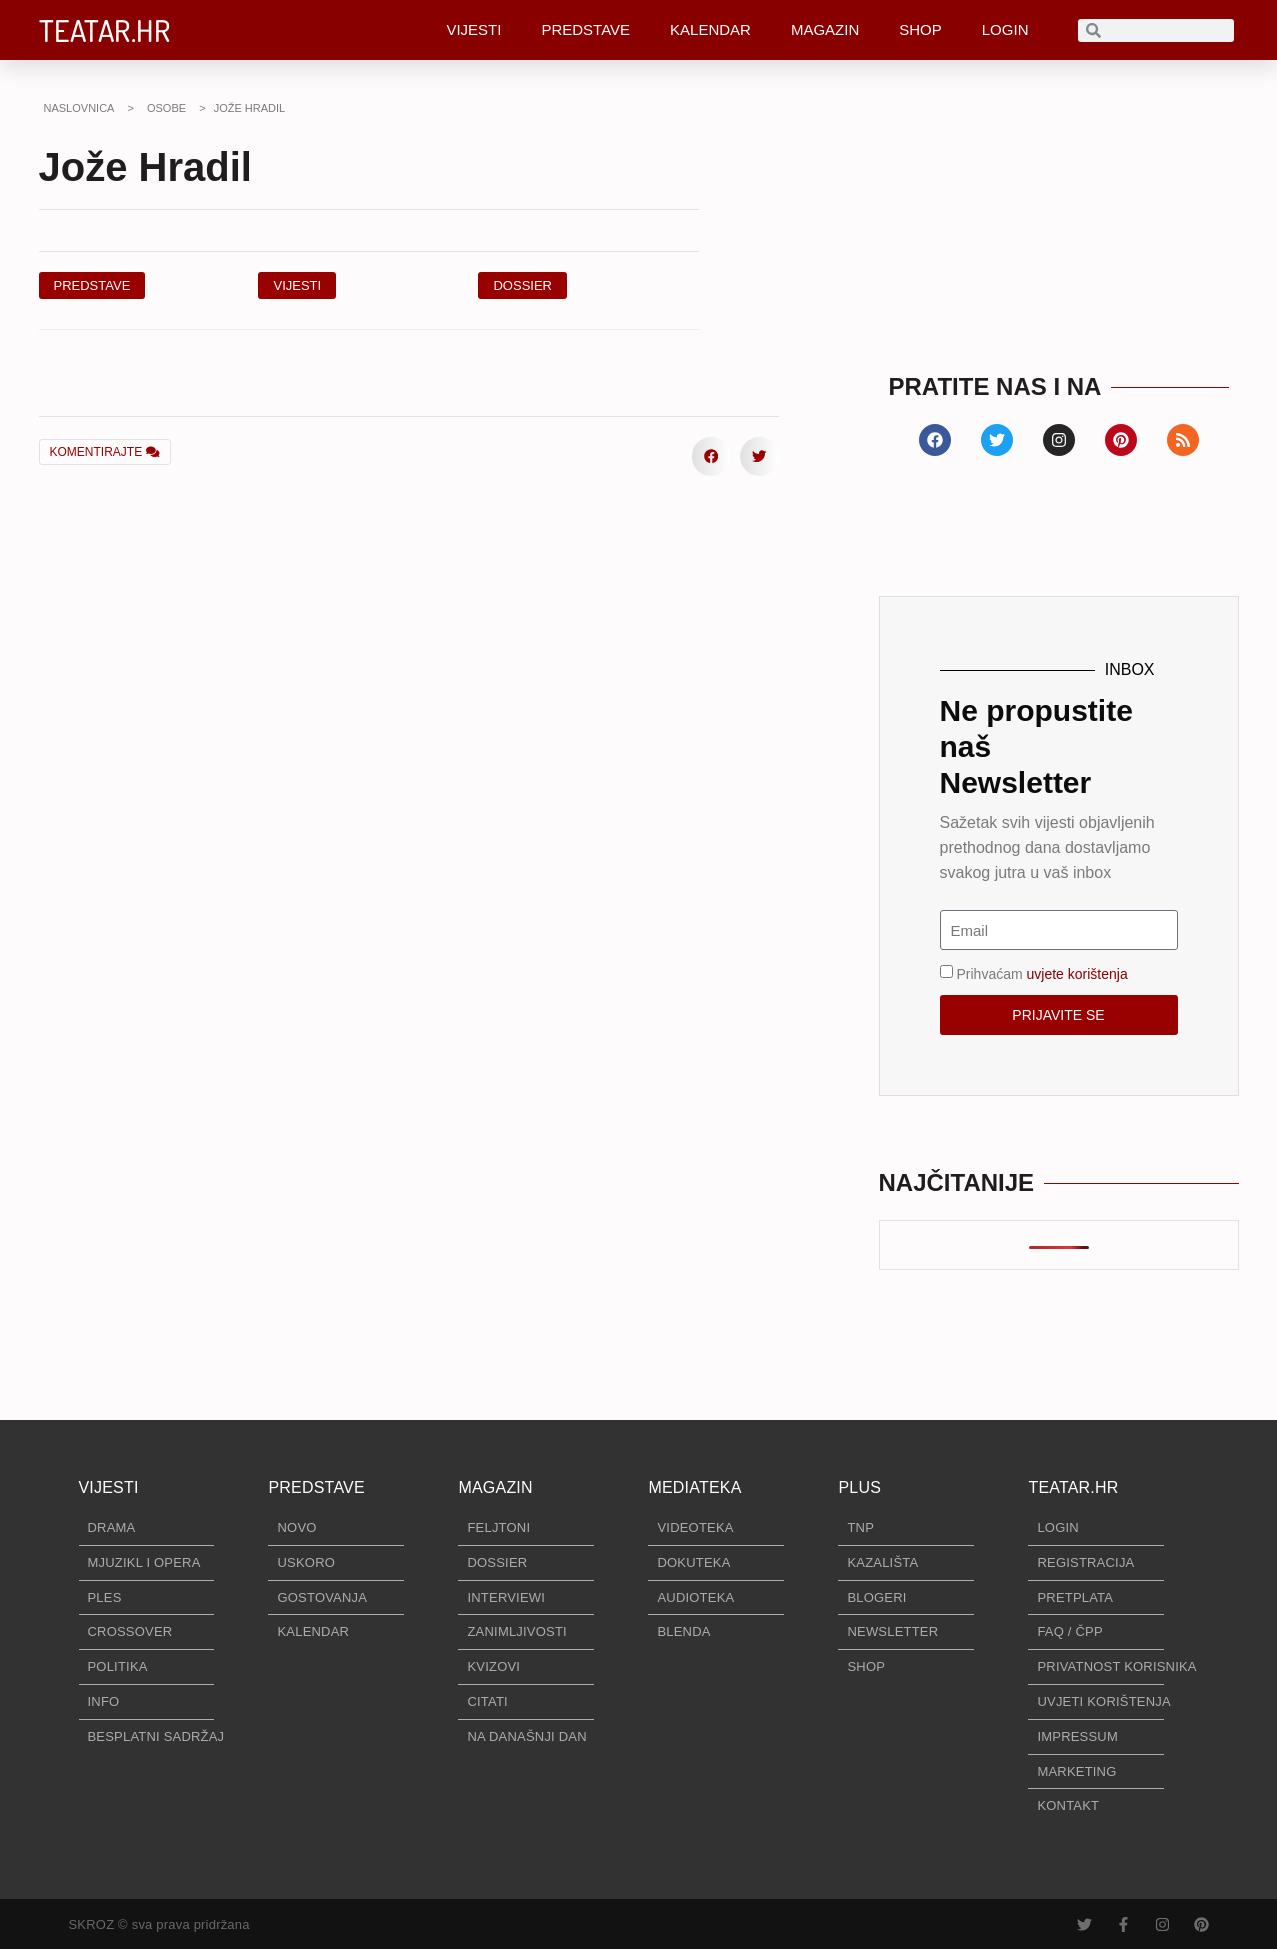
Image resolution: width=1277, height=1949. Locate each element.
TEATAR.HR (105, 30)
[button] (522, 285)
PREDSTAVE (585, 29)
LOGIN (1005, 29)
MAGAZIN (825, 29)
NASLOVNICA (79, 108)
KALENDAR (710, 29)
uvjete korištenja (1077, 974)
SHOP (920, 29)
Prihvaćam (1042, 974)
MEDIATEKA (694, 1487)
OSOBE (166, 108)
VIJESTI (473, 29)
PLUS (859, 1487)
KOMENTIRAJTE (105, 452)
